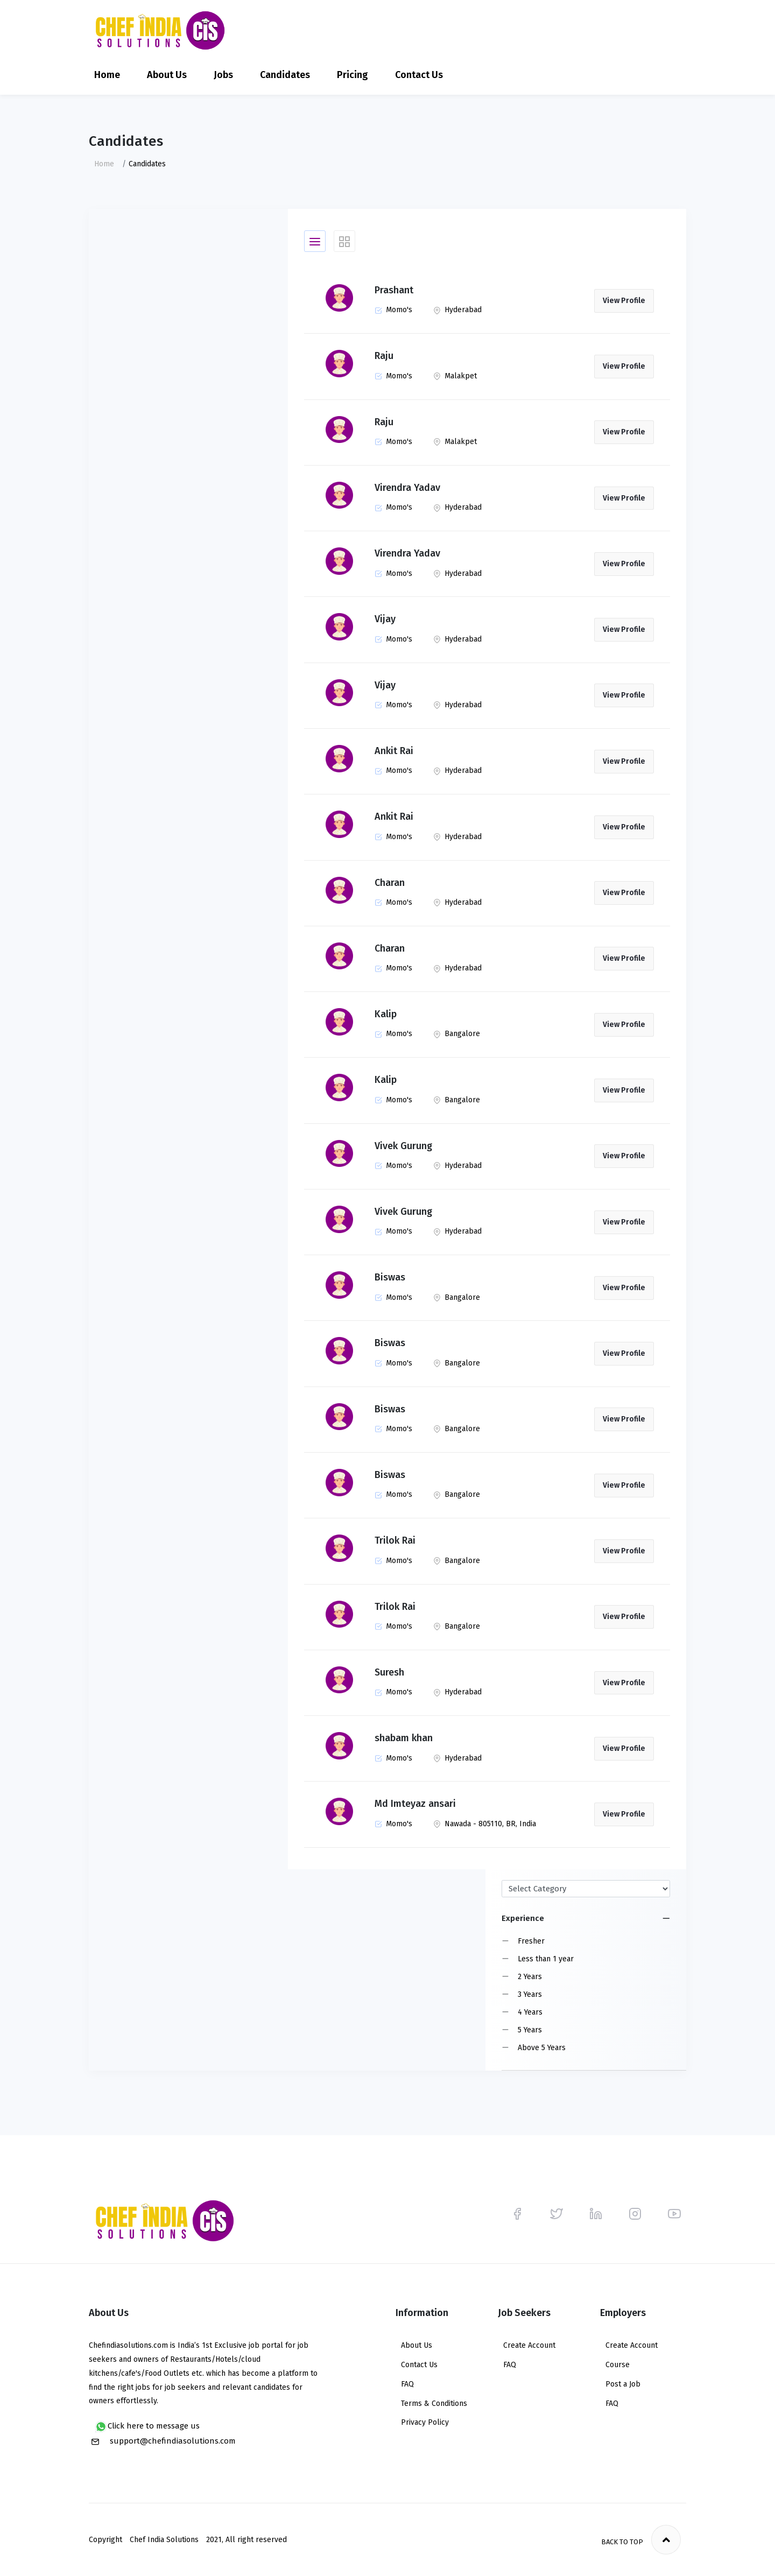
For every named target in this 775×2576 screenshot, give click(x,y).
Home (107, 75)
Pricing (352, 75)
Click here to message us (147, 2426)
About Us (167, 75)
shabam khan (404, 1738)
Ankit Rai (394, 751)
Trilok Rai (395, 1540)
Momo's (393, 309)
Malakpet (455, 376)
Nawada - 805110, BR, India (484, 1823)
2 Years (530, 1976)
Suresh (389, 1672)
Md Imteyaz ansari (415, 1804)
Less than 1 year (546, 1958)
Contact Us (419, 75)
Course (617, 2364)
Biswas (390, 1277)
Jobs (223, 75)
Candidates (285, 75)
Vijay (385, 619)
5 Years (530, 2030)
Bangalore (456, 1033)
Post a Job (622, 2384)
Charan (390, 883)
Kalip (386, 1014)
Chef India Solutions (164, 2539)
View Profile (624, 300)
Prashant (394, 290)
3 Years (530, 1994)
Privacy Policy (425, 2422)
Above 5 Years (542, 2047)
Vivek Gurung (403, 1146)
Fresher (531, 1941)
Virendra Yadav (407, 488)
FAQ (407, 2384)
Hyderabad (457, 309)
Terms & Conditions (434, 2403)
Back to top (641, 2539)
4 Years (530, 2012)
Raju (384, 356)
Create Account (529, 2345)
